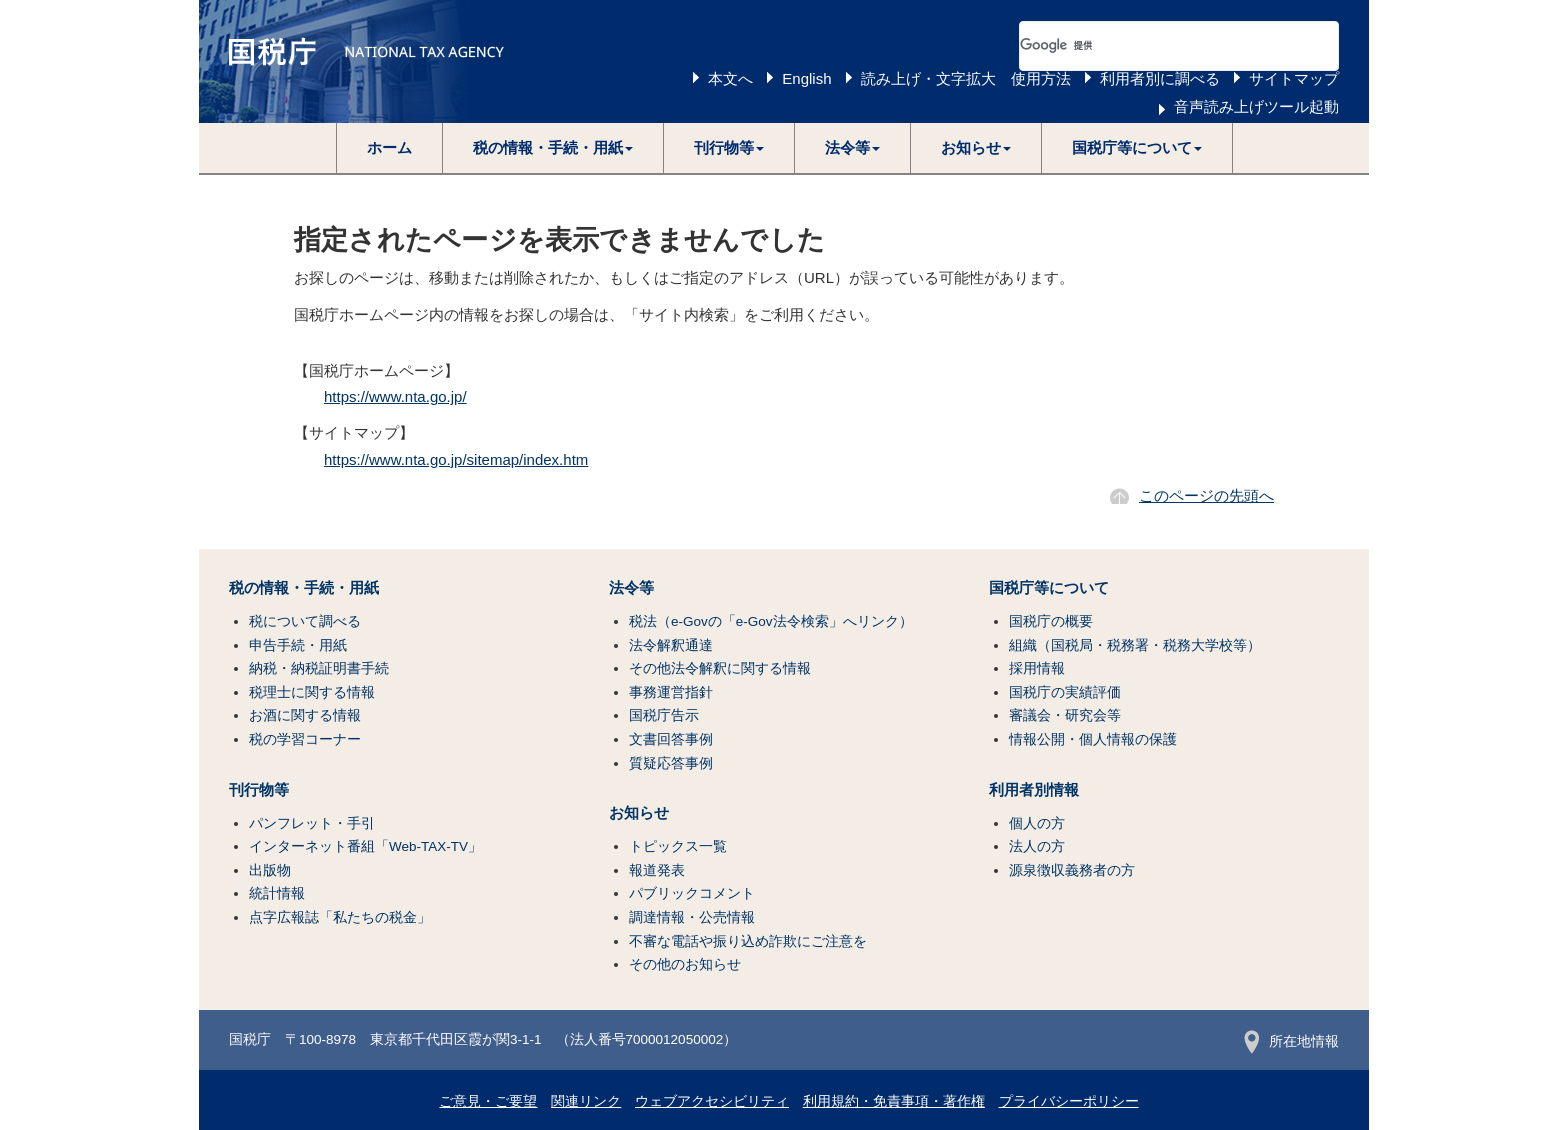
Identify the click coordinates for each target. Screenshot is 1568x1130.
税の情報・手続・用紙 (304, 588)
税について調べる (305, 621)
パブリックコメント (692, 893)
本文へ (730, 78)
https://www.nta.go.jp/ (395, 396)
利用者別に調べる (1160, 78)
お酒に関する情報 (305, 715)
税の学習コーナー (305, 739)
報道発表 (657, 870)
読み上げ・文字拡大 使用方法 (966, 78)
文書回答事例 (671, 739)
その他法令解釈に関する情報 (720, 668)
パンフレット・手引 (312, 823)
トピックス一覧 (678, 846)
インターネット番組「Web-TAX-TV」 (365, 846)
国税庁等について (1049, 588)
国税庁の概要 (1051, 621)
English (806, 78)
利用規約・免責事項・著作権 (894, 1101)
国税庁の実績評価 (1065, 692)
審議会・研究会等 (1065, 715)
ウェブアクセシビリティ (712, 1101)
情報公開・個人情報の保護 (1093, 739)
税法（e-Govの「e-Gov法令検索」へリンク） (771, 621)
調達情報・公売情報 (692, 917)
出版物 (270, 870)
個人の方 (1037, 823)
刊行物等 (259, 790)
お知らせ (639, 813)
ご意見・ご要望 (488, 1101)
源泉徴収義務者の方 (1072, 870)
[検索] (1155, 46)
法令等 (631, 588)
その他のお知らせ (685, 964)
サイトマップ (1294, 78)
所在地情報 (1291, 1041)
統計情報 (277, 893)
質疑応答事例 (671, 763)
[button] (553, 148)
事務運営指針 (671, 692)
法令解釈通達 (671, 645)
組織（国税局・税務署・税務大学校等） (1135, 645)
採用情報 (1037, 668)
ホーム (389, 147)
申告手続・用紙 (298, 645)
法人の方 (1037, 846)
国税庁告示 (664, 715)
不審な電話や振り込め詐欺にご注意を (748, 941)
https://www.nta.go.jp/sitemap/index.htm (456, 459)
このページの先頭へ (1206, 495)
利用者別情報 (1034, 790)
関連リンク (586, 1101)
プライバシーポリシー (1069, 1101)
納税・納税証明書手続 (319, 668)
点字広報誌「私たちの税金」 (340, 917)
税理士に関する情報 (312, 692)
